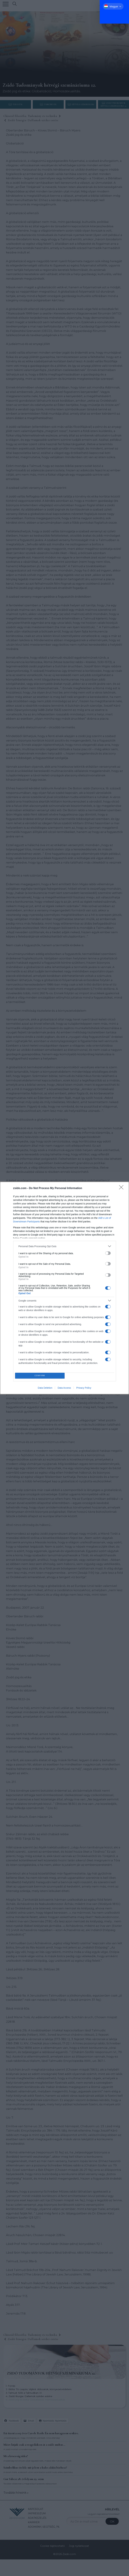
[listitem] (65, 1246)
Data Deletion (45, 1387)
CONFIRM (39, 1375)
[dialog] (64, 1288)
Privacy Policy (83, 1387)
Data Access (64, 1387)
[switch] (108, 1253)
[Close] (122, 1188)
